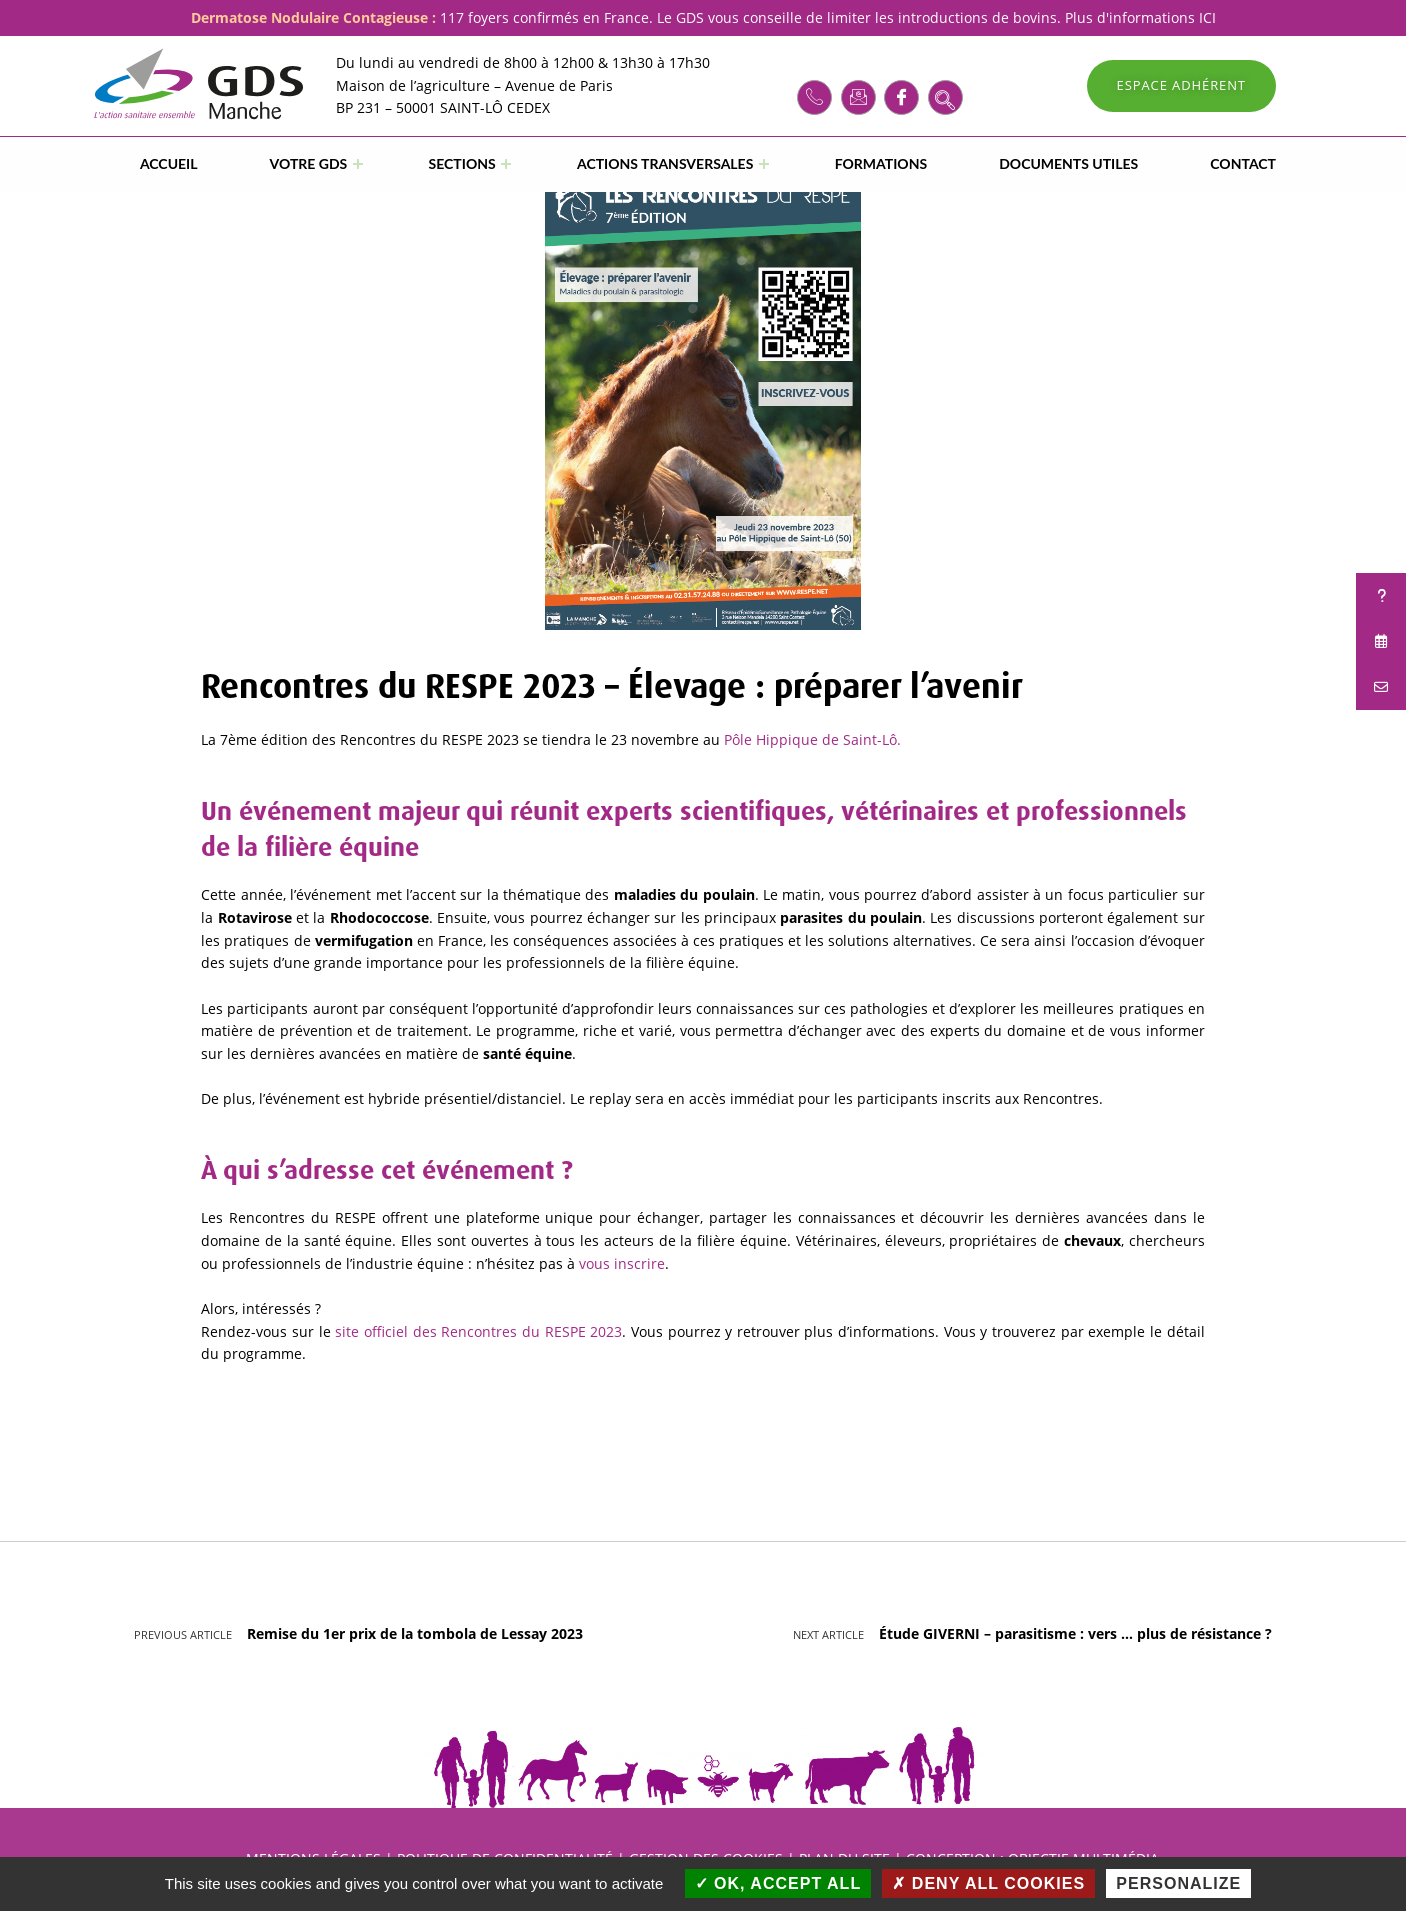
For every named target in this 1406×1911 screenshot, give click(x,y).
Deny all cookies (988, 1883)
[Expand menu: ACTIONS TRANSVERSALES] (764, 164)
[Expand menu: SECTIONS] (506, 164)
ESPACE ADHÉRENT (1181, 85)
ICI (1207, 17)
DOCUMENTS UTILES (1068, 163)
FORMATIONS (881, 163)
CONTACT (1243, 163)
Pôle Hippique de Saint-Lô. (812, 739)
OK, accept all (778, 1883)
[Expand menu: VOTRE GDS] (358, 164)
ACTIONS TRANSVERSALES (665, 163)
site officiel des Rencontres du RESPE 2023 (478, 1331)
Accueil (169, 163)
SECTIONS (462, 163)
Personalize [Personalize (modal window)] (1178, 1883)
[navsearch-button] (945, 97)
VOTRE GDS (309, 163)
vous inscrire (622, 1263)
